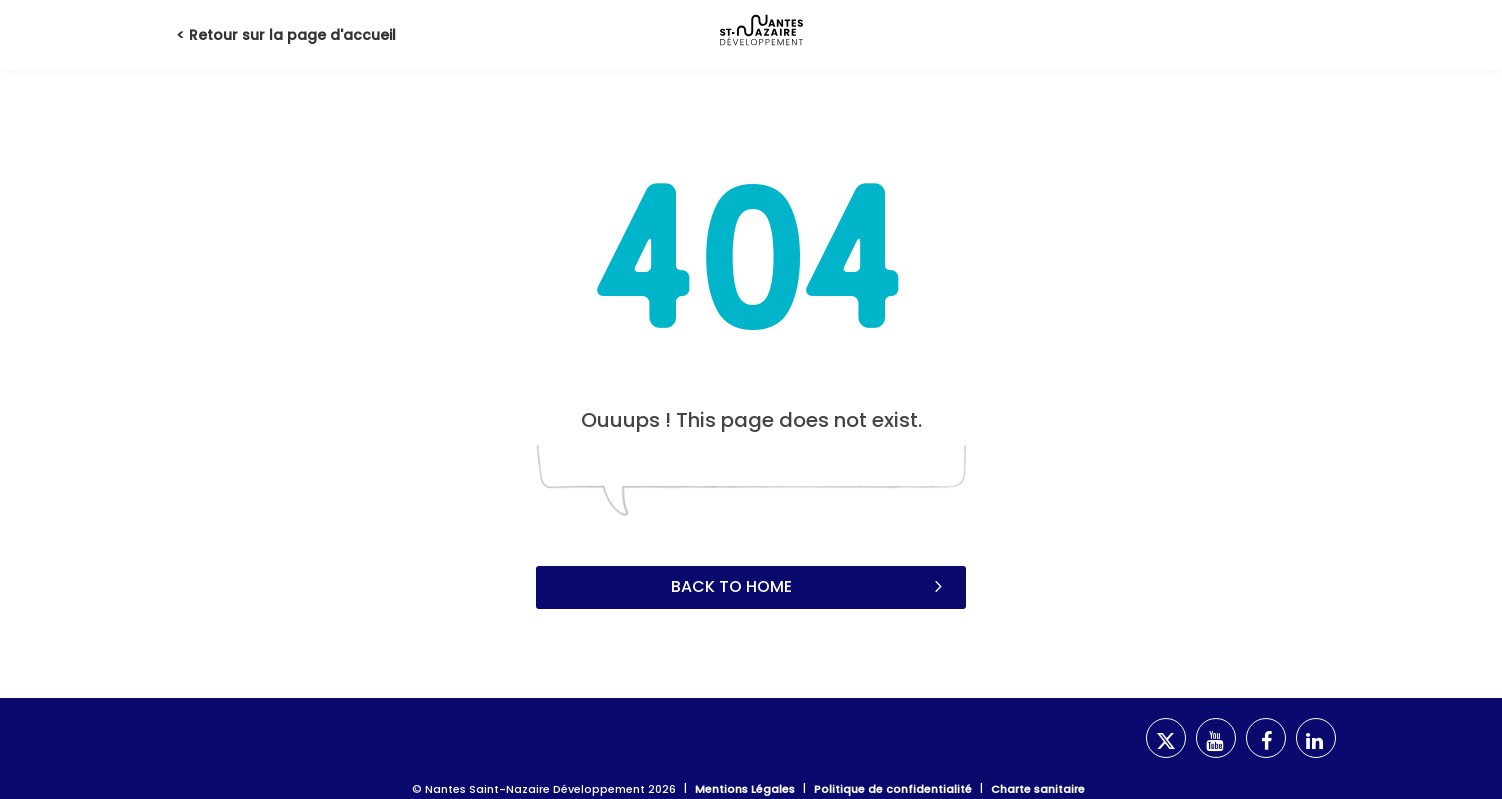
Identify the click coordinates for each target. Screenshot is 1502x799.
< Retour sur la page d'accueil (286, 35)
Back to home (809, 586)
